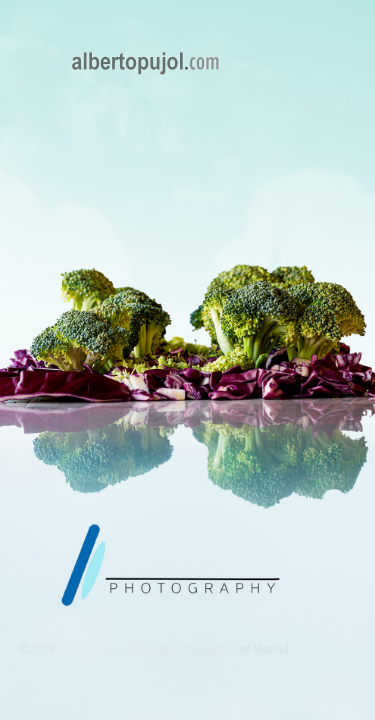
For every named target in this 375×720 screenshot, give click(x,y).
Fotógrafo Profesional (181, 649)
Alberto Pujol (88, 649)
